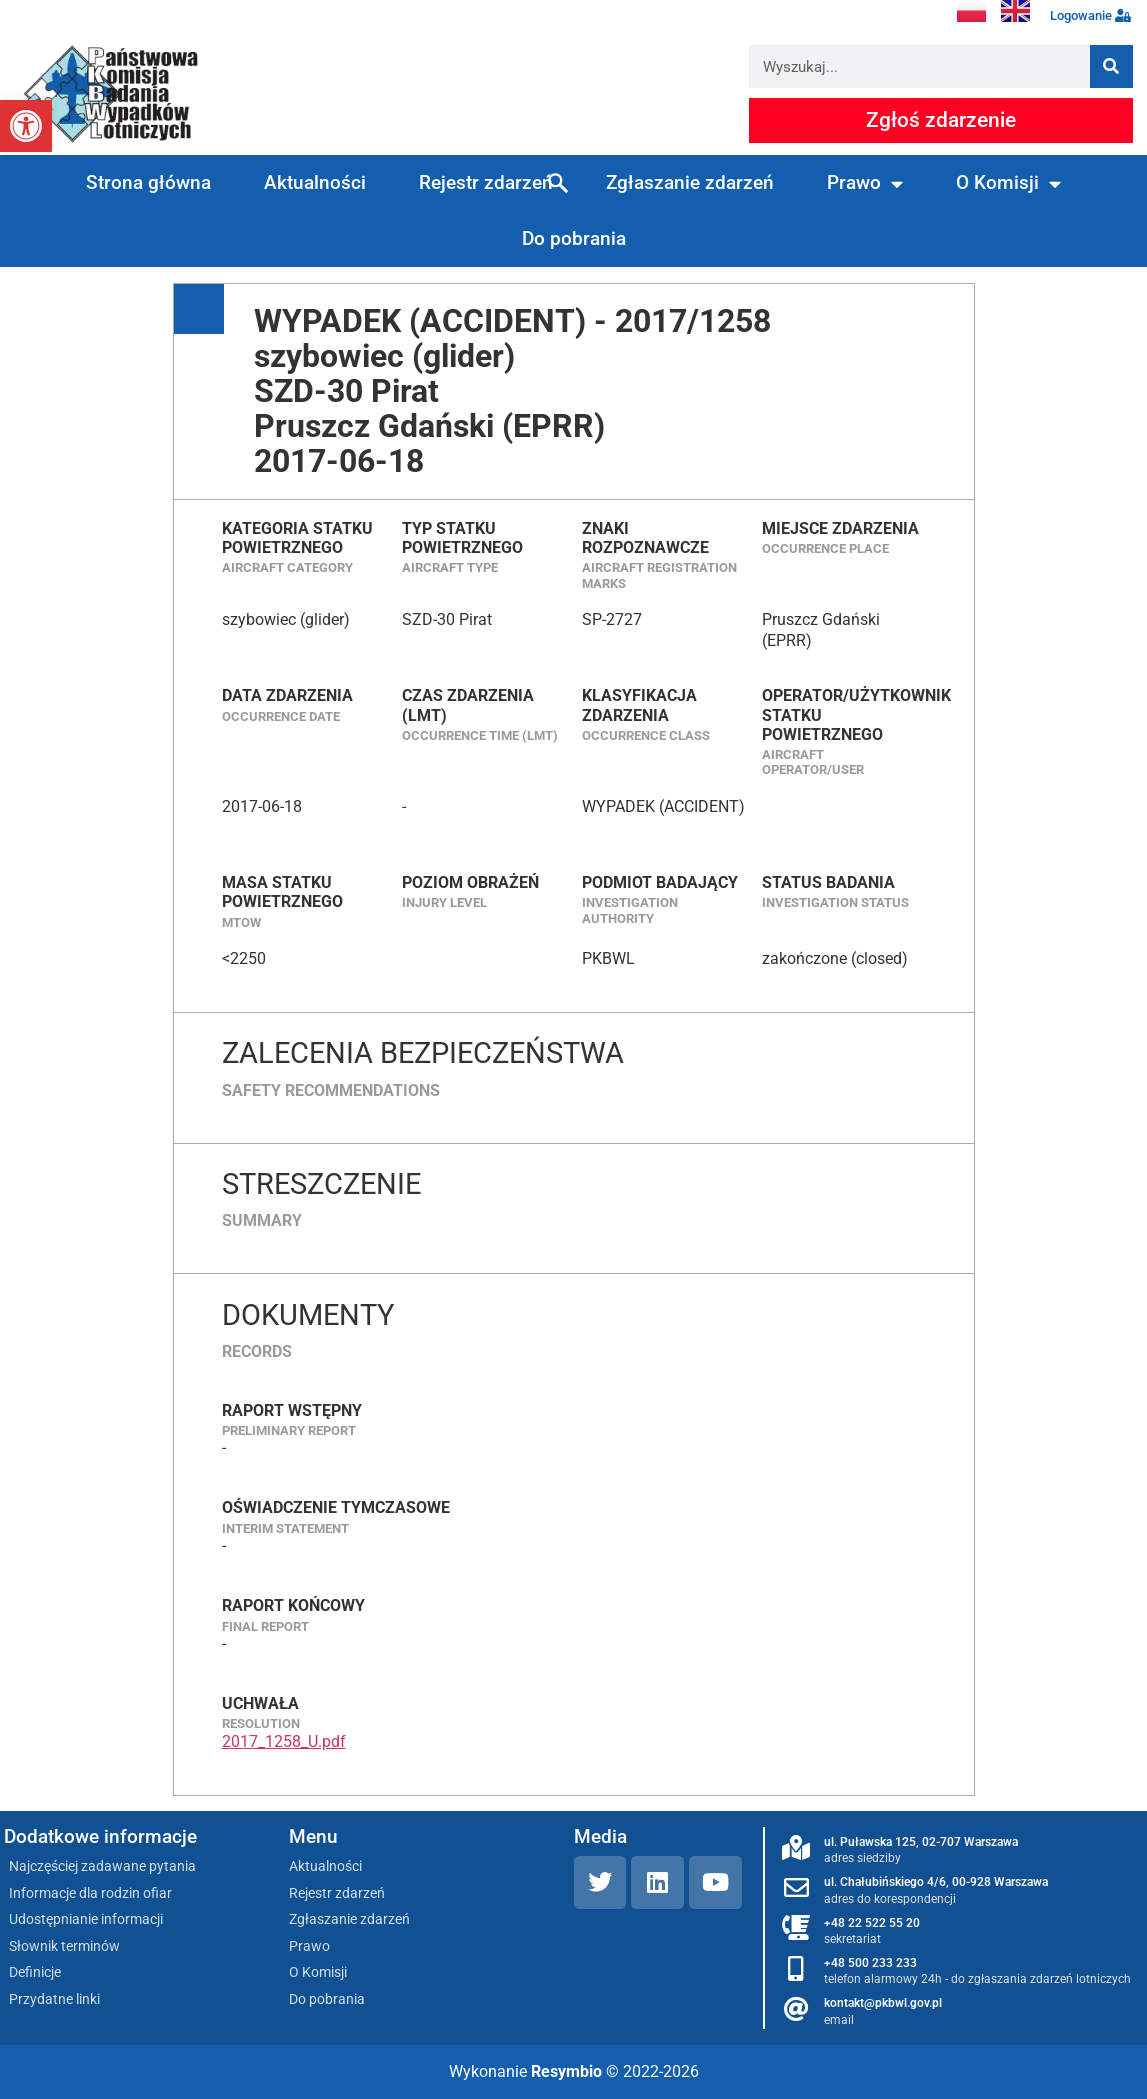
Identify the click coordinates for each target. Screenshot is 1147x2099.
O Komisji (1008, 183)
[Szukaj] (1111, 66)
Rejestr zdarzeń (486, 182)
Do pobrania (574, 238)
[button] (26, 126)
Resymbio (566, 2071)
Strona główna (148, 182)
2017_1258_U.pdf (284, 1741)
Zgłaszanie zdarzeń (690, 182)
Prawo (865, 183)
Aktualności (315, 182)
